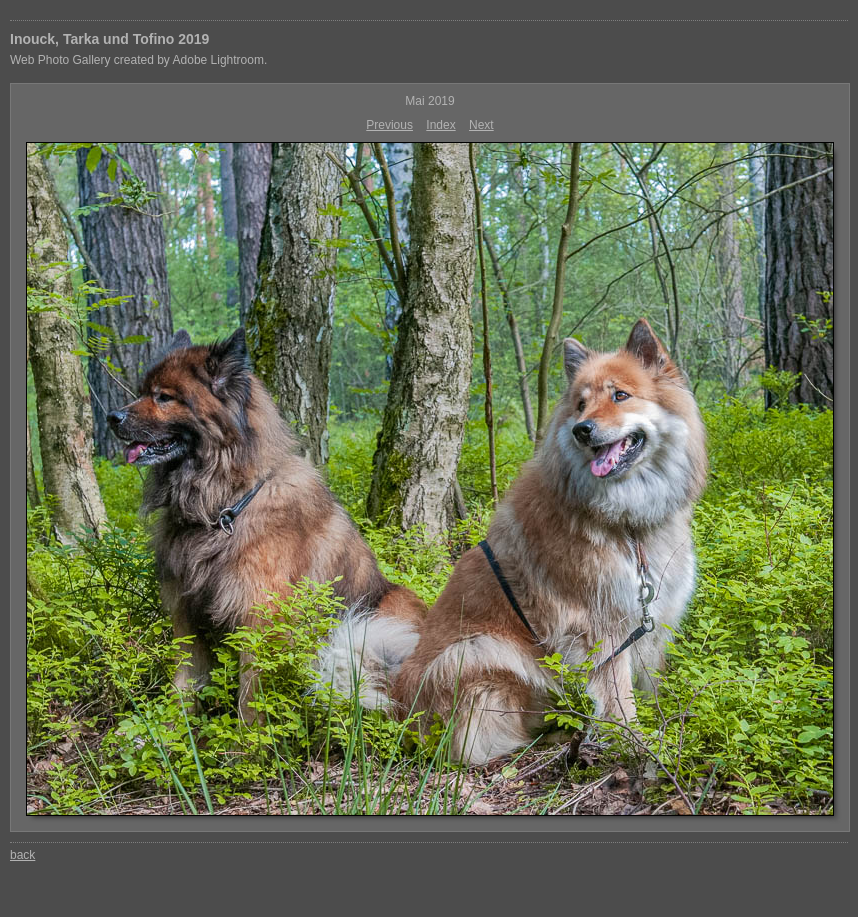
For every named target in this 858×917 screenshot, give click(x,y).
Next (481, 125)
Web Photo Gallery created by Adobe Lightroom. (138, 60)
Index (440, 125)
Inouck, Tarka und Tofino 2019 (109, 39)
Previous (389, 125)
